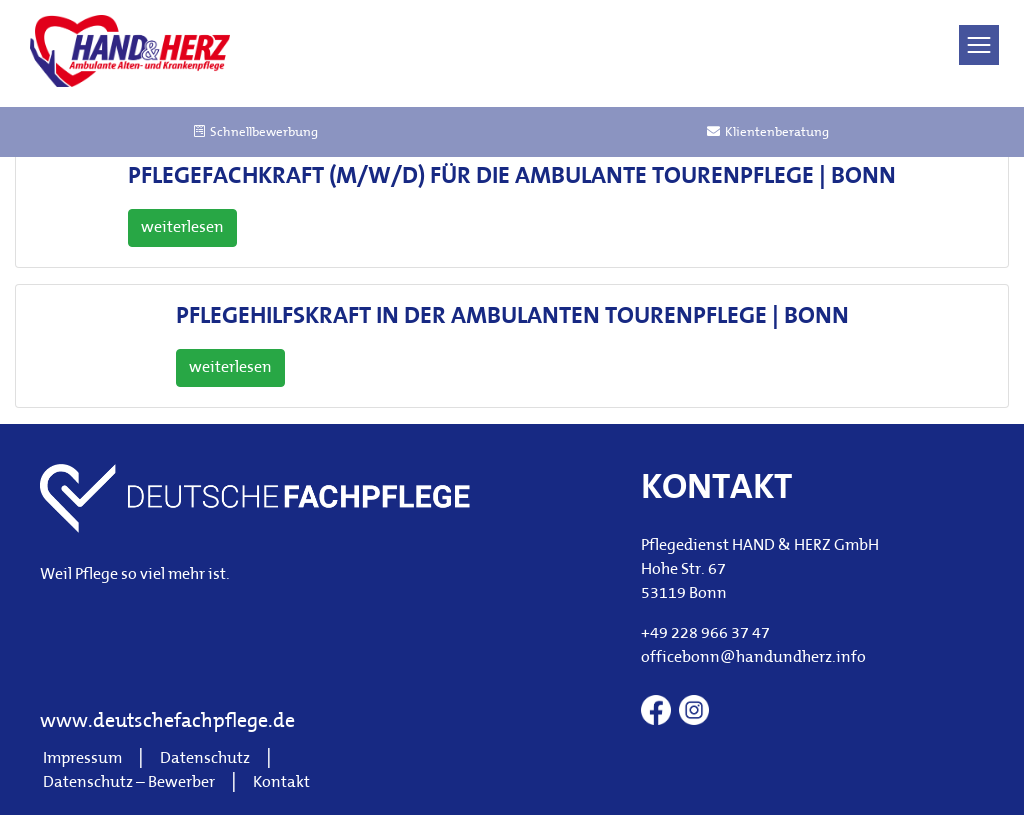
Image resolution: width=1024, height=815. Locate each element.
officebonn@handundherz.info (753, 658)
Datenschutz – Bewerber (129, 783)
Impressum (82, 759)
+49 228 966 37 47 (705, 634)
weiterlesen (182, 228)
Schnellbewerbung (256, 132)
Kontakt (281, 783)
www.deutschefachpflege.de (167, 722)
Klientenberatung (768, 132)
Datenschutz (205, 759)
